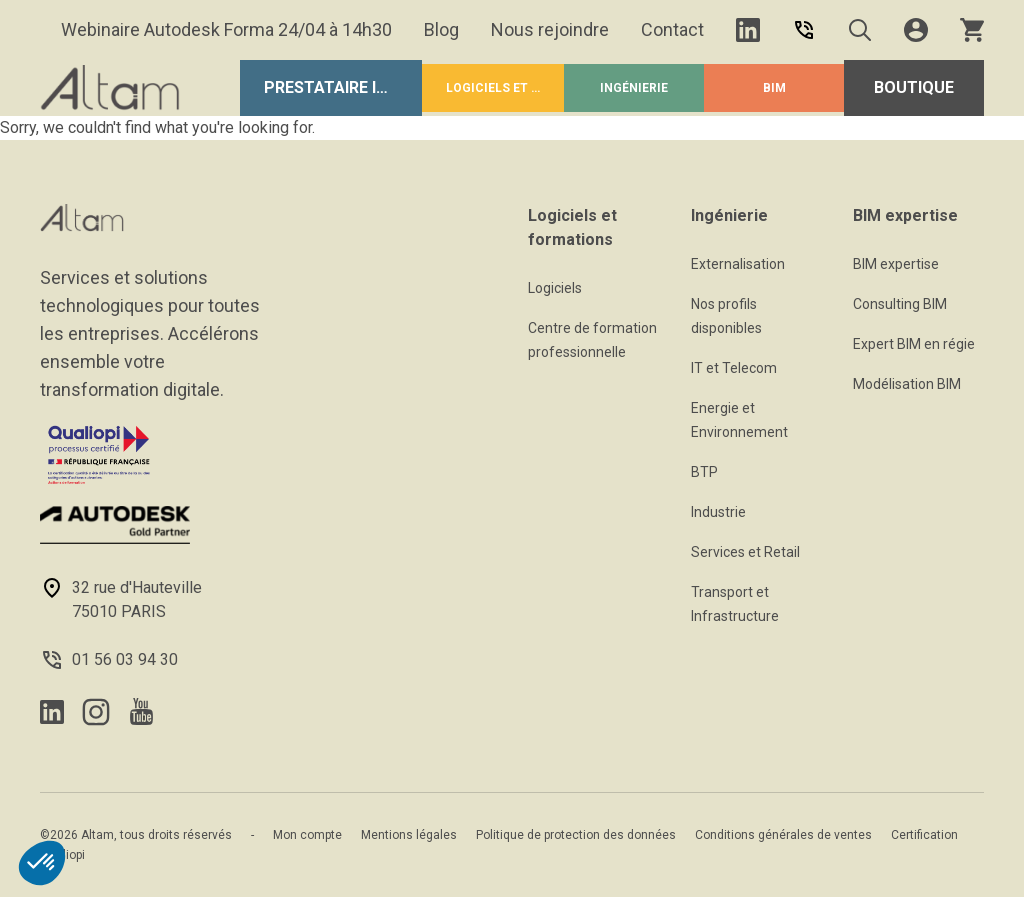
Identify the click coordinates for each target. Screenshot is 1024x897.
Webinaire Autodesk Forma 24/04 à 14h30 (226, 29)
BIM (774, 88)
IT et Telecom (734, 368)
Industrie (718, 512)
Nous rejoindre (550, 29)
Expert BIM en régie (914, 344)
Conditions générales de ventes (783, 835)
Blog (441, 29)
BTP (704, 472)
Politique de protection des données (576, 835)
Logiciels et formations (505, 88)
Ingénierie (634, 88)
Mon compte (307, 835)
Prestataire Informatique (343, 87)
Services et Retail (745, 552)
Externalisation (738, 264)
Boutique (914, 87)
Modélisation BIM (907, 384)
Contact (672, 29)
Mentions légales (409, 835)
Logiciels (555, 288)
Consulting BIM (900, 304)
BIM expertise (896, 264)
